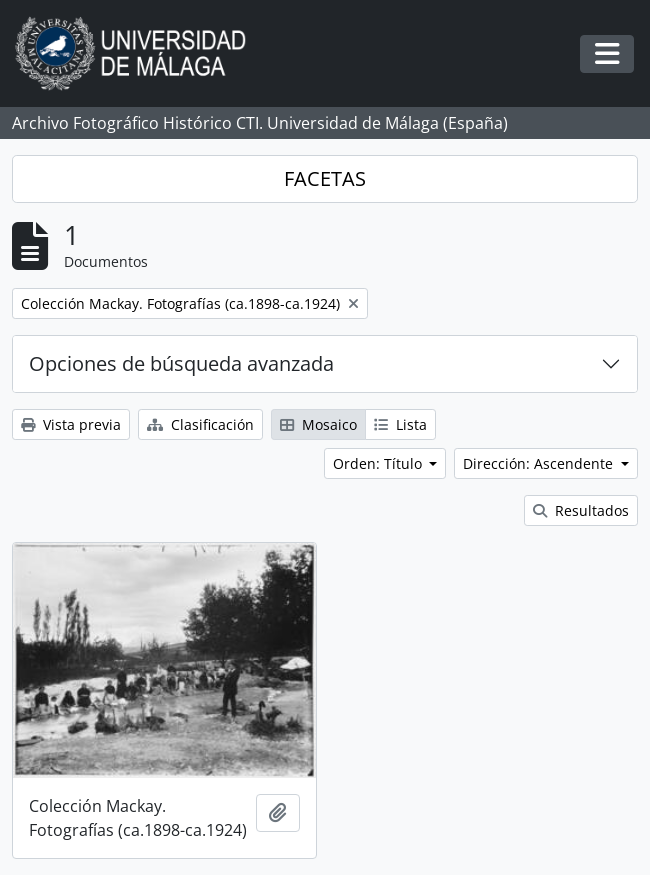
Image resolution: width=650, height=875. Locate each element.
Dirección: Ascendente (540, 463)
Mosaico (318, 424)
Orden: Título (379, 463)
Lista (400, 424)
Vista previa (71, 424)
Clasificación (200, 424)
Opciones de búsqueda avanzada (181, 363)
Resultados (581, 510)
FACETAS (325, 178)
